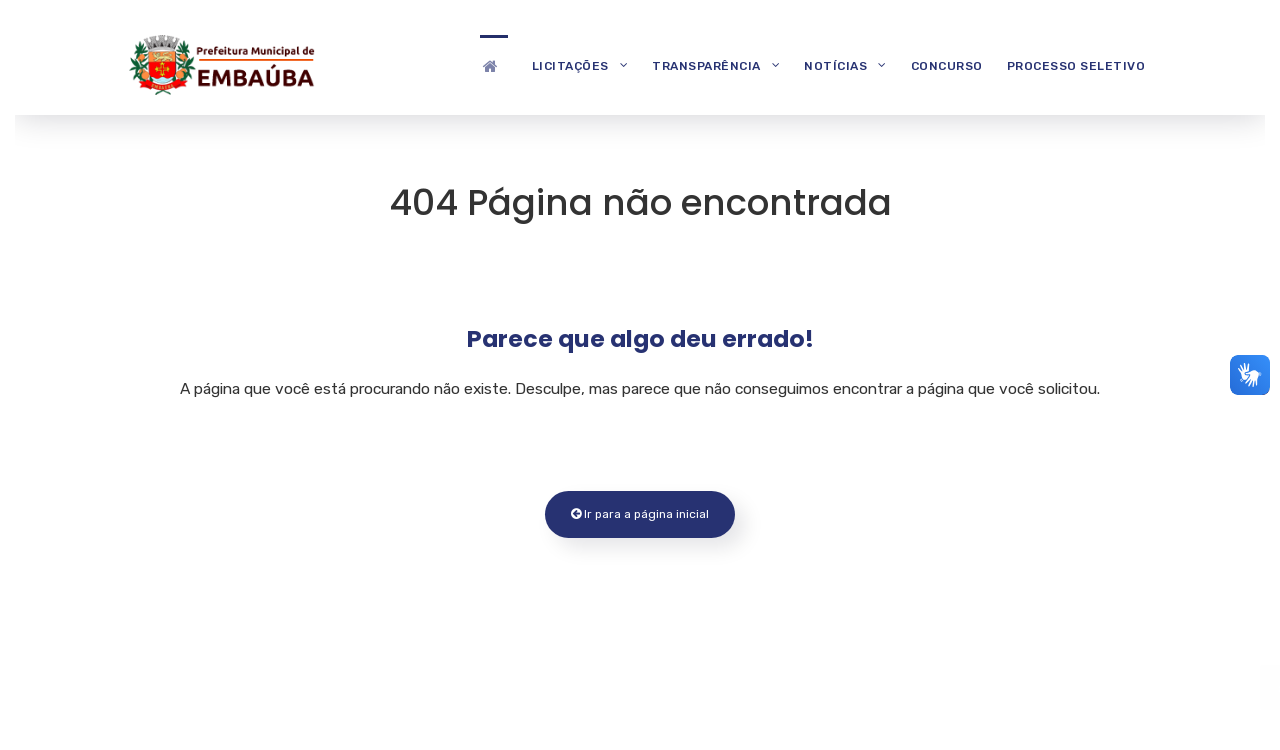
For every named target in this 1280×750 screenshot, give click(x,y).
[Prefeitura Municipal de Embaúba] (220, 62)
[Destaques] (493, 65)
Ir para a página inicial (640, 514)
